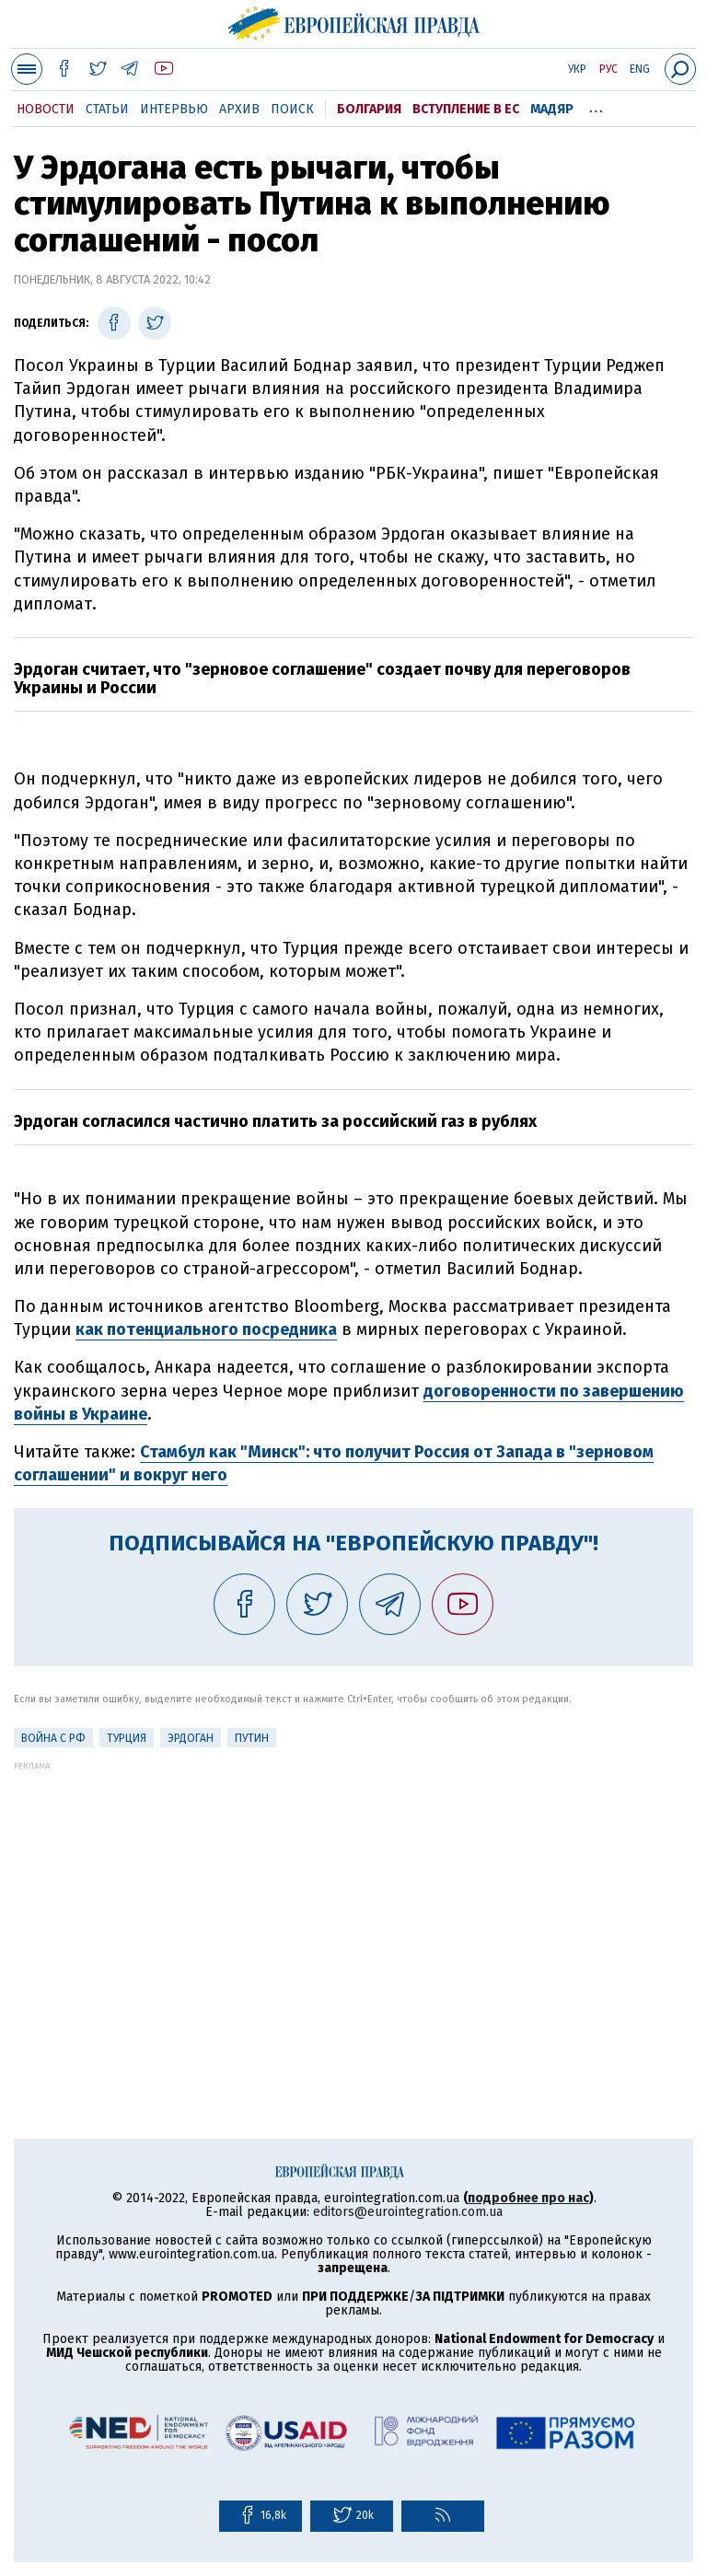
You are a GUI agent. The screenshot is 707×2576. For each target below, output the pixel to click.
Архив (239, 109)
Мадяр (552, 109)
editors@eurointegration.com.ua (408, 2212)
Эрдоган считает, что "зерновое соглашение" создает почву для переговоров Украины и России (322, 678)
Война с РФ (53, 1738)
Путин (252, 1738)
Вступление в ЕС (465, 109)
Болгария (369, 109)
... (596, 106)
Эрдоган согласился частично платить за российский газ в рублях (275, 1121)
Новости (46, 109)
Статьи (107, 109)
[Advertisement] (353, 1899)
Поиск (292, 109)
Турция (126, 1738)
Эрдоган (191, 1738)
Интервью (174, 109)
